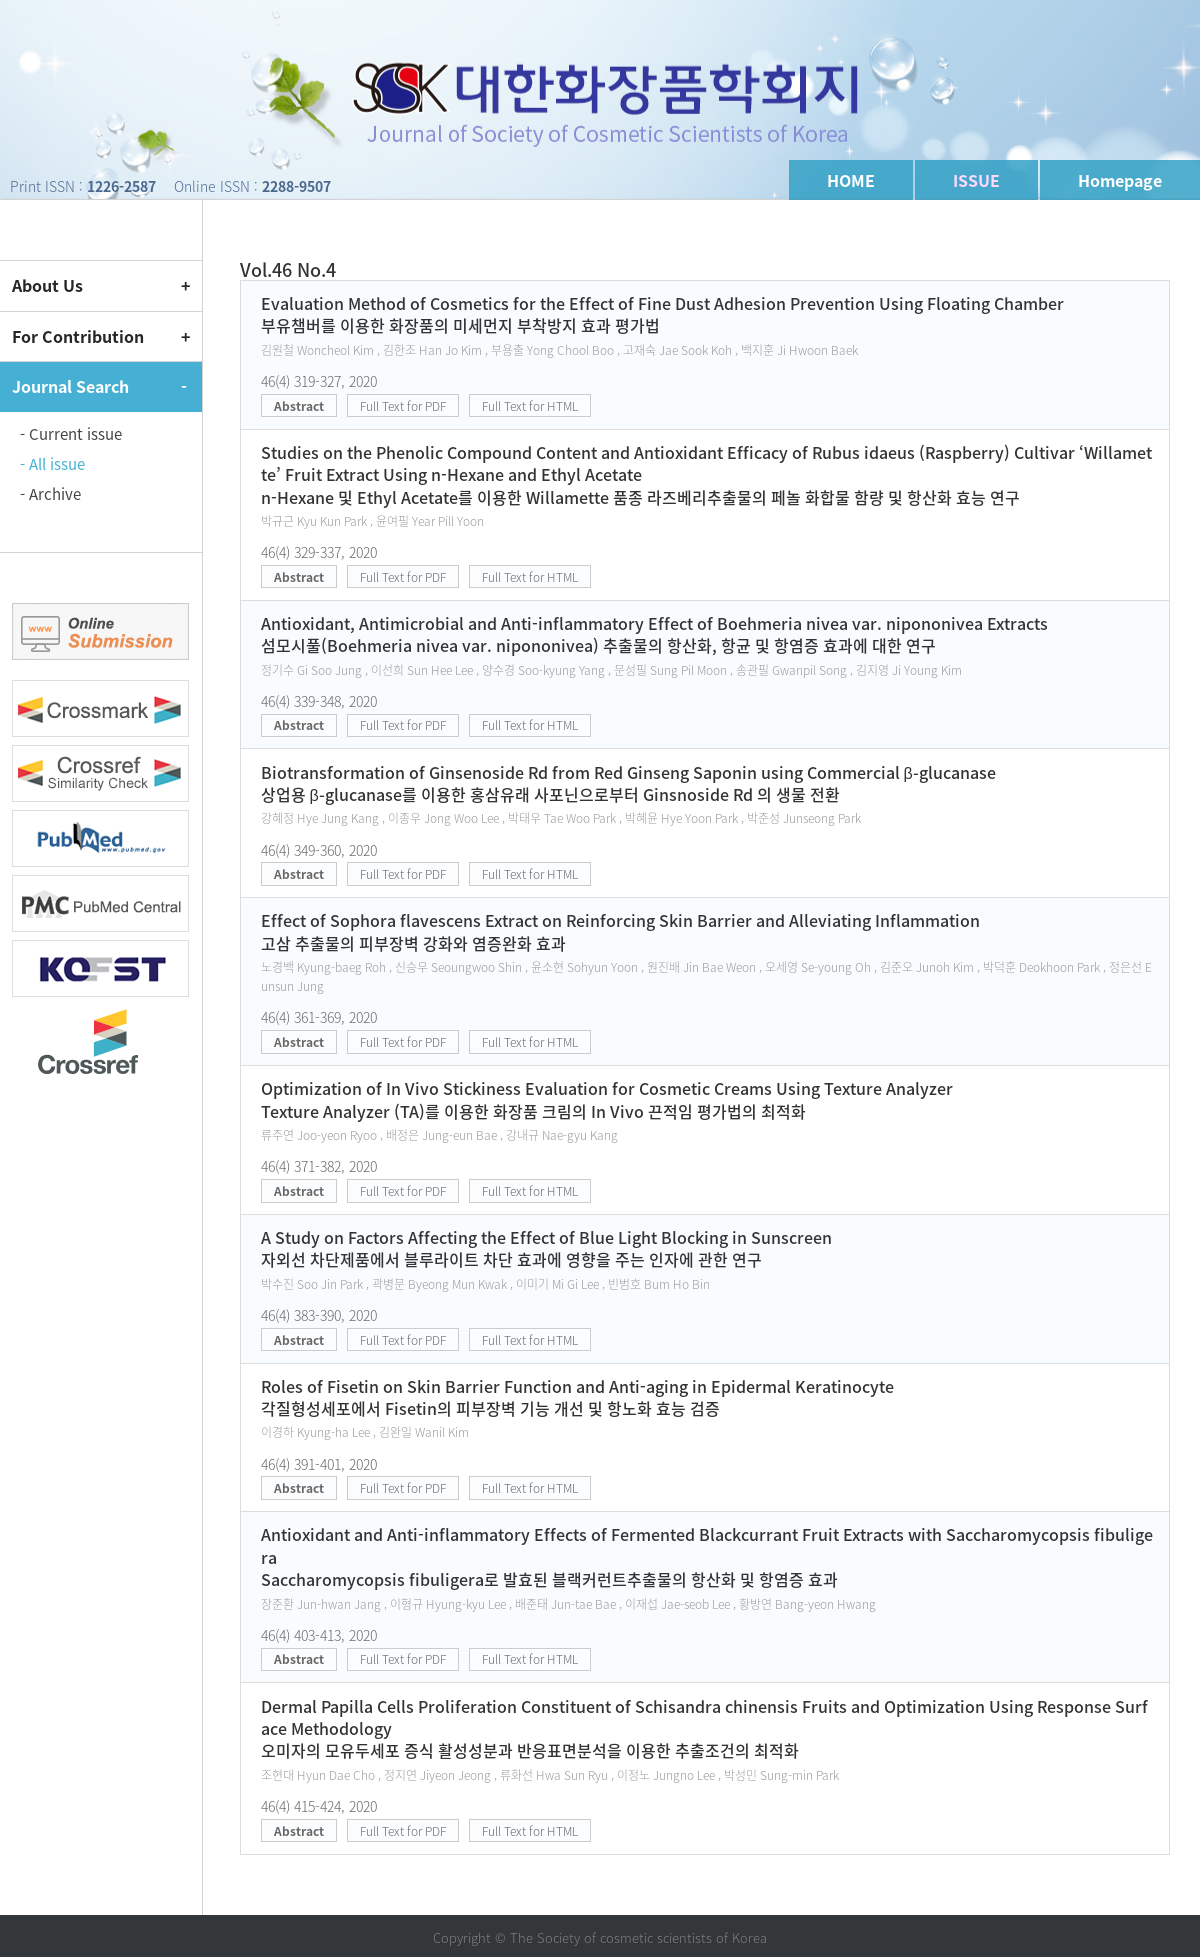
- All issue (52, 464)
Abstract (299, 406)
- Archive (50, 494)
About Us (47, 285)
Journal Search (70, 386)
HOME (851, 180)
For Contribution (78, 336)
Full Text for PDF (403, 406)
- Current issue (71, 434)
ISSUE (976, 180)
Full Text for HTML (530, 406)
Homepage (1120, 180)
